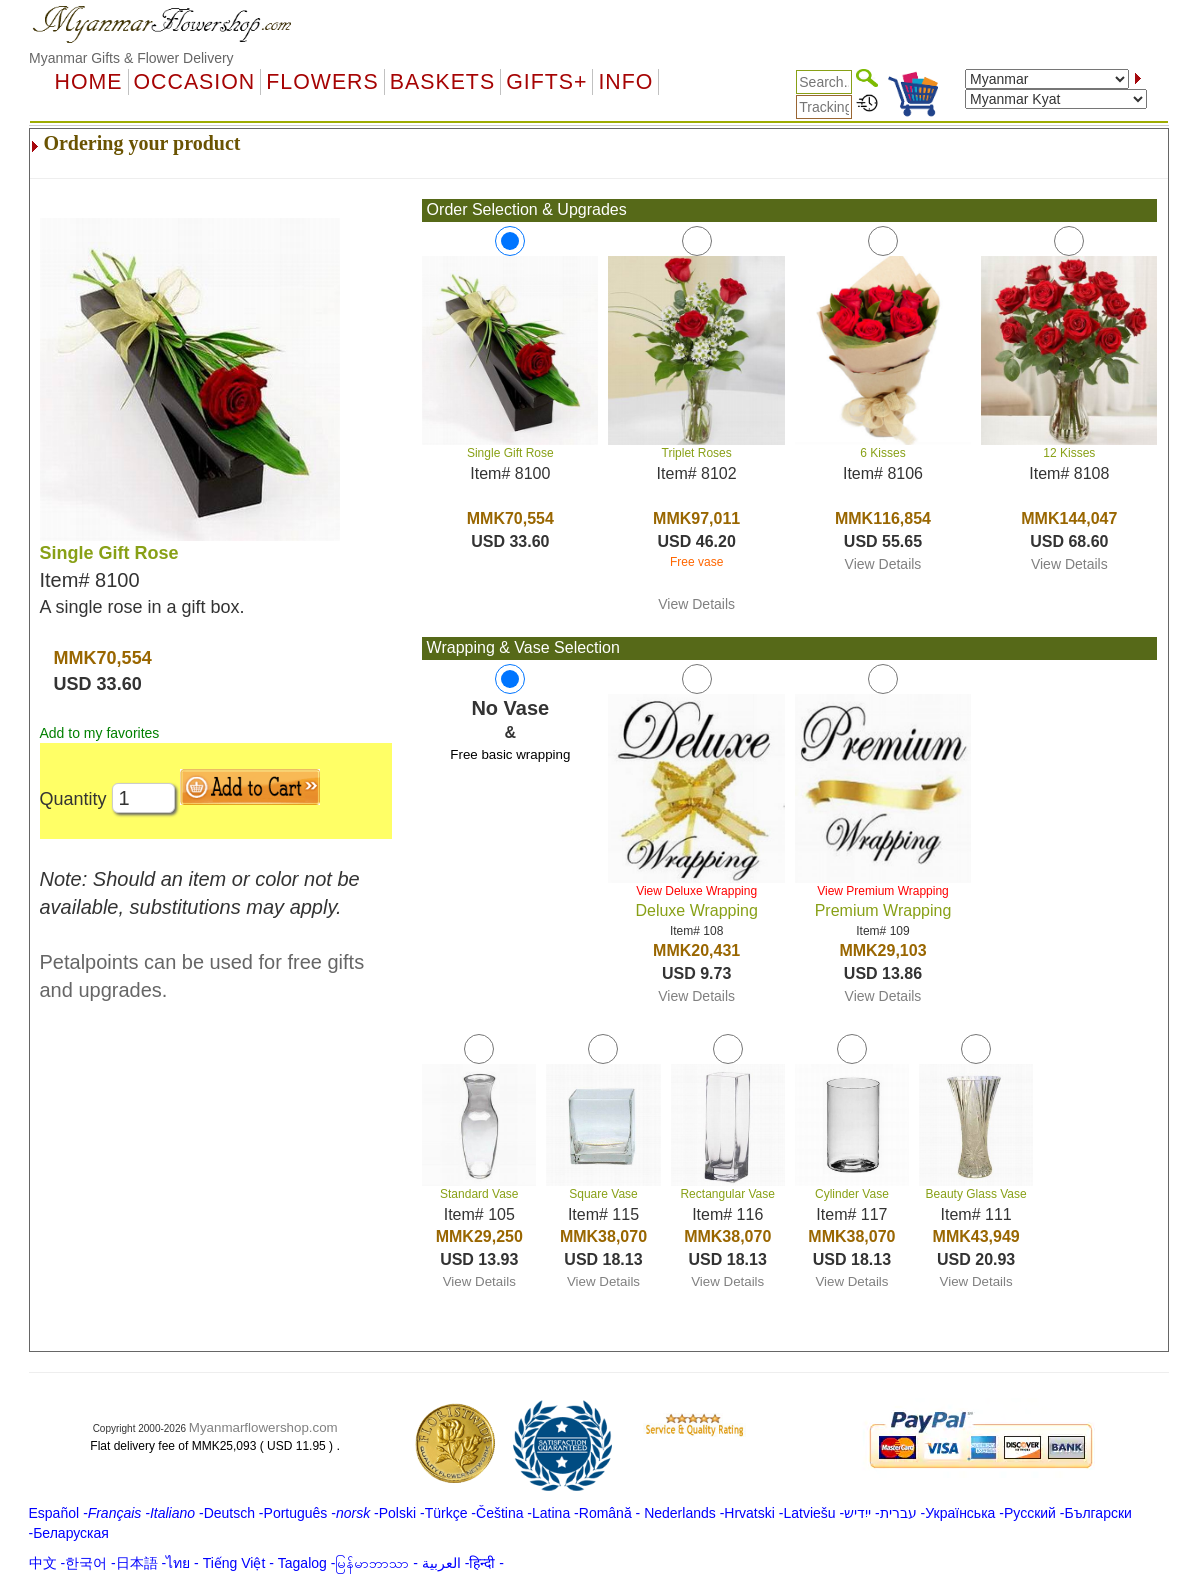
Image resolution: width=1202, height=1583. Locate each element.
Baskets (442, 82)
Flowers (322, 82)
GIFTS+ (546, 82)
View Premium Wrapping (883, 891)
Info (625, 82)
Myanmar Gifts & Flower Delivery (131, 58)
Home (89, 82)
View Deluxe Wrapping (696, 891)
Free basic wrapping (510, 754)
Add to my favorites (100, 733)
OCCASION (195, 82)
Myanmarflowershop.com (263, 1427)
